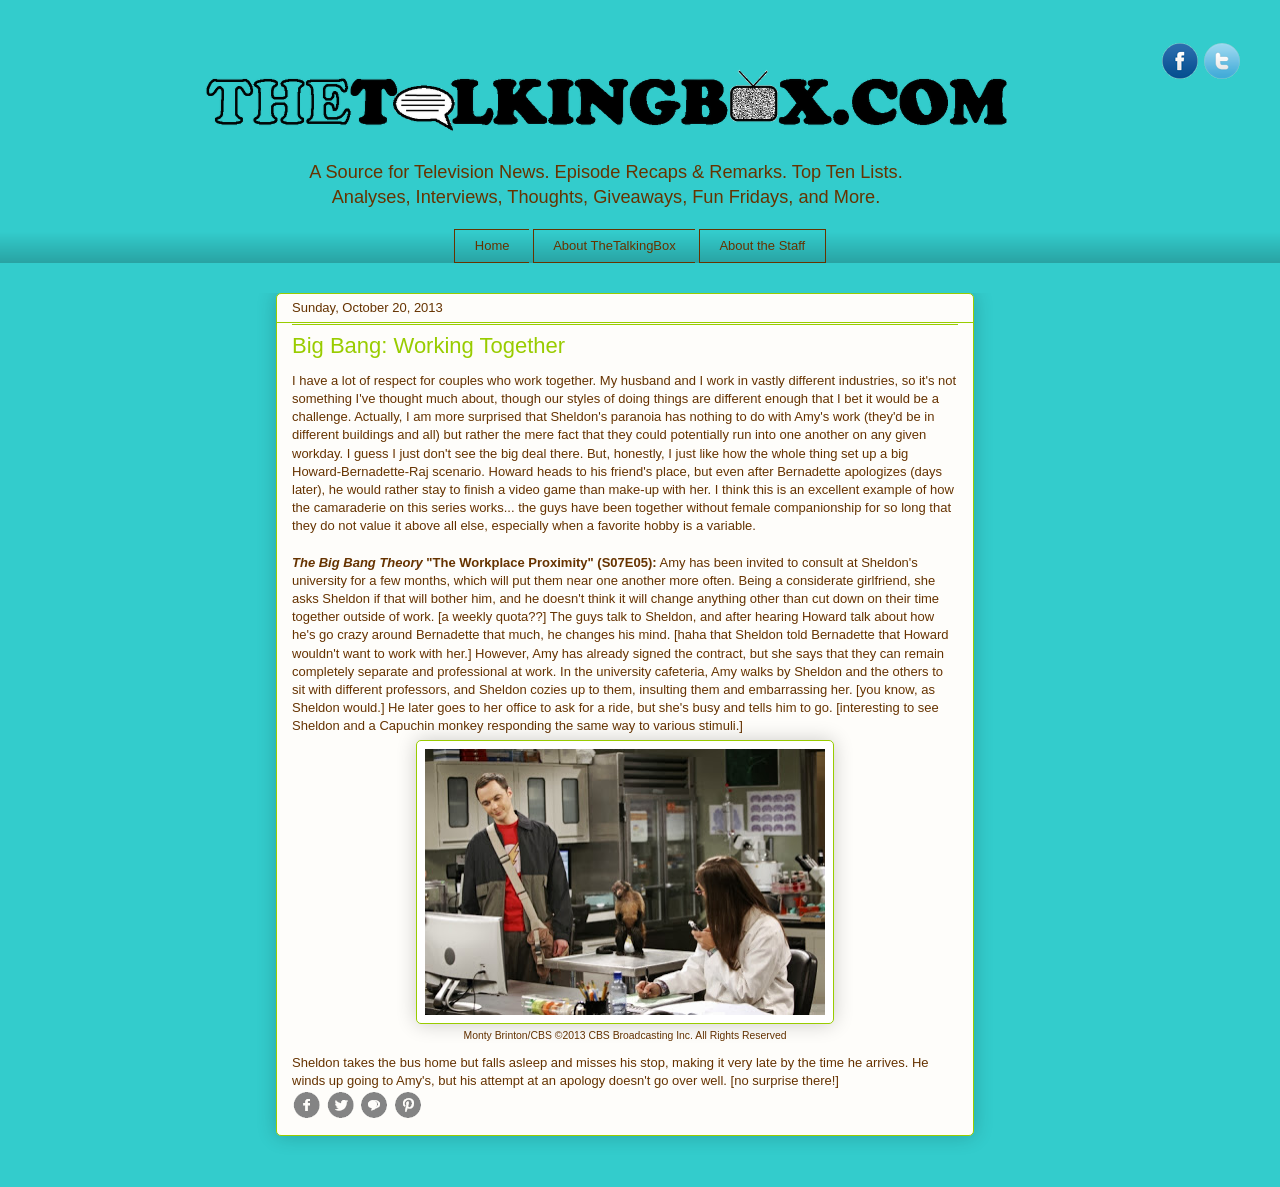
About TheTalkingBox (614, 245)
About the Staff (762, 245)
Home (492, 245)
